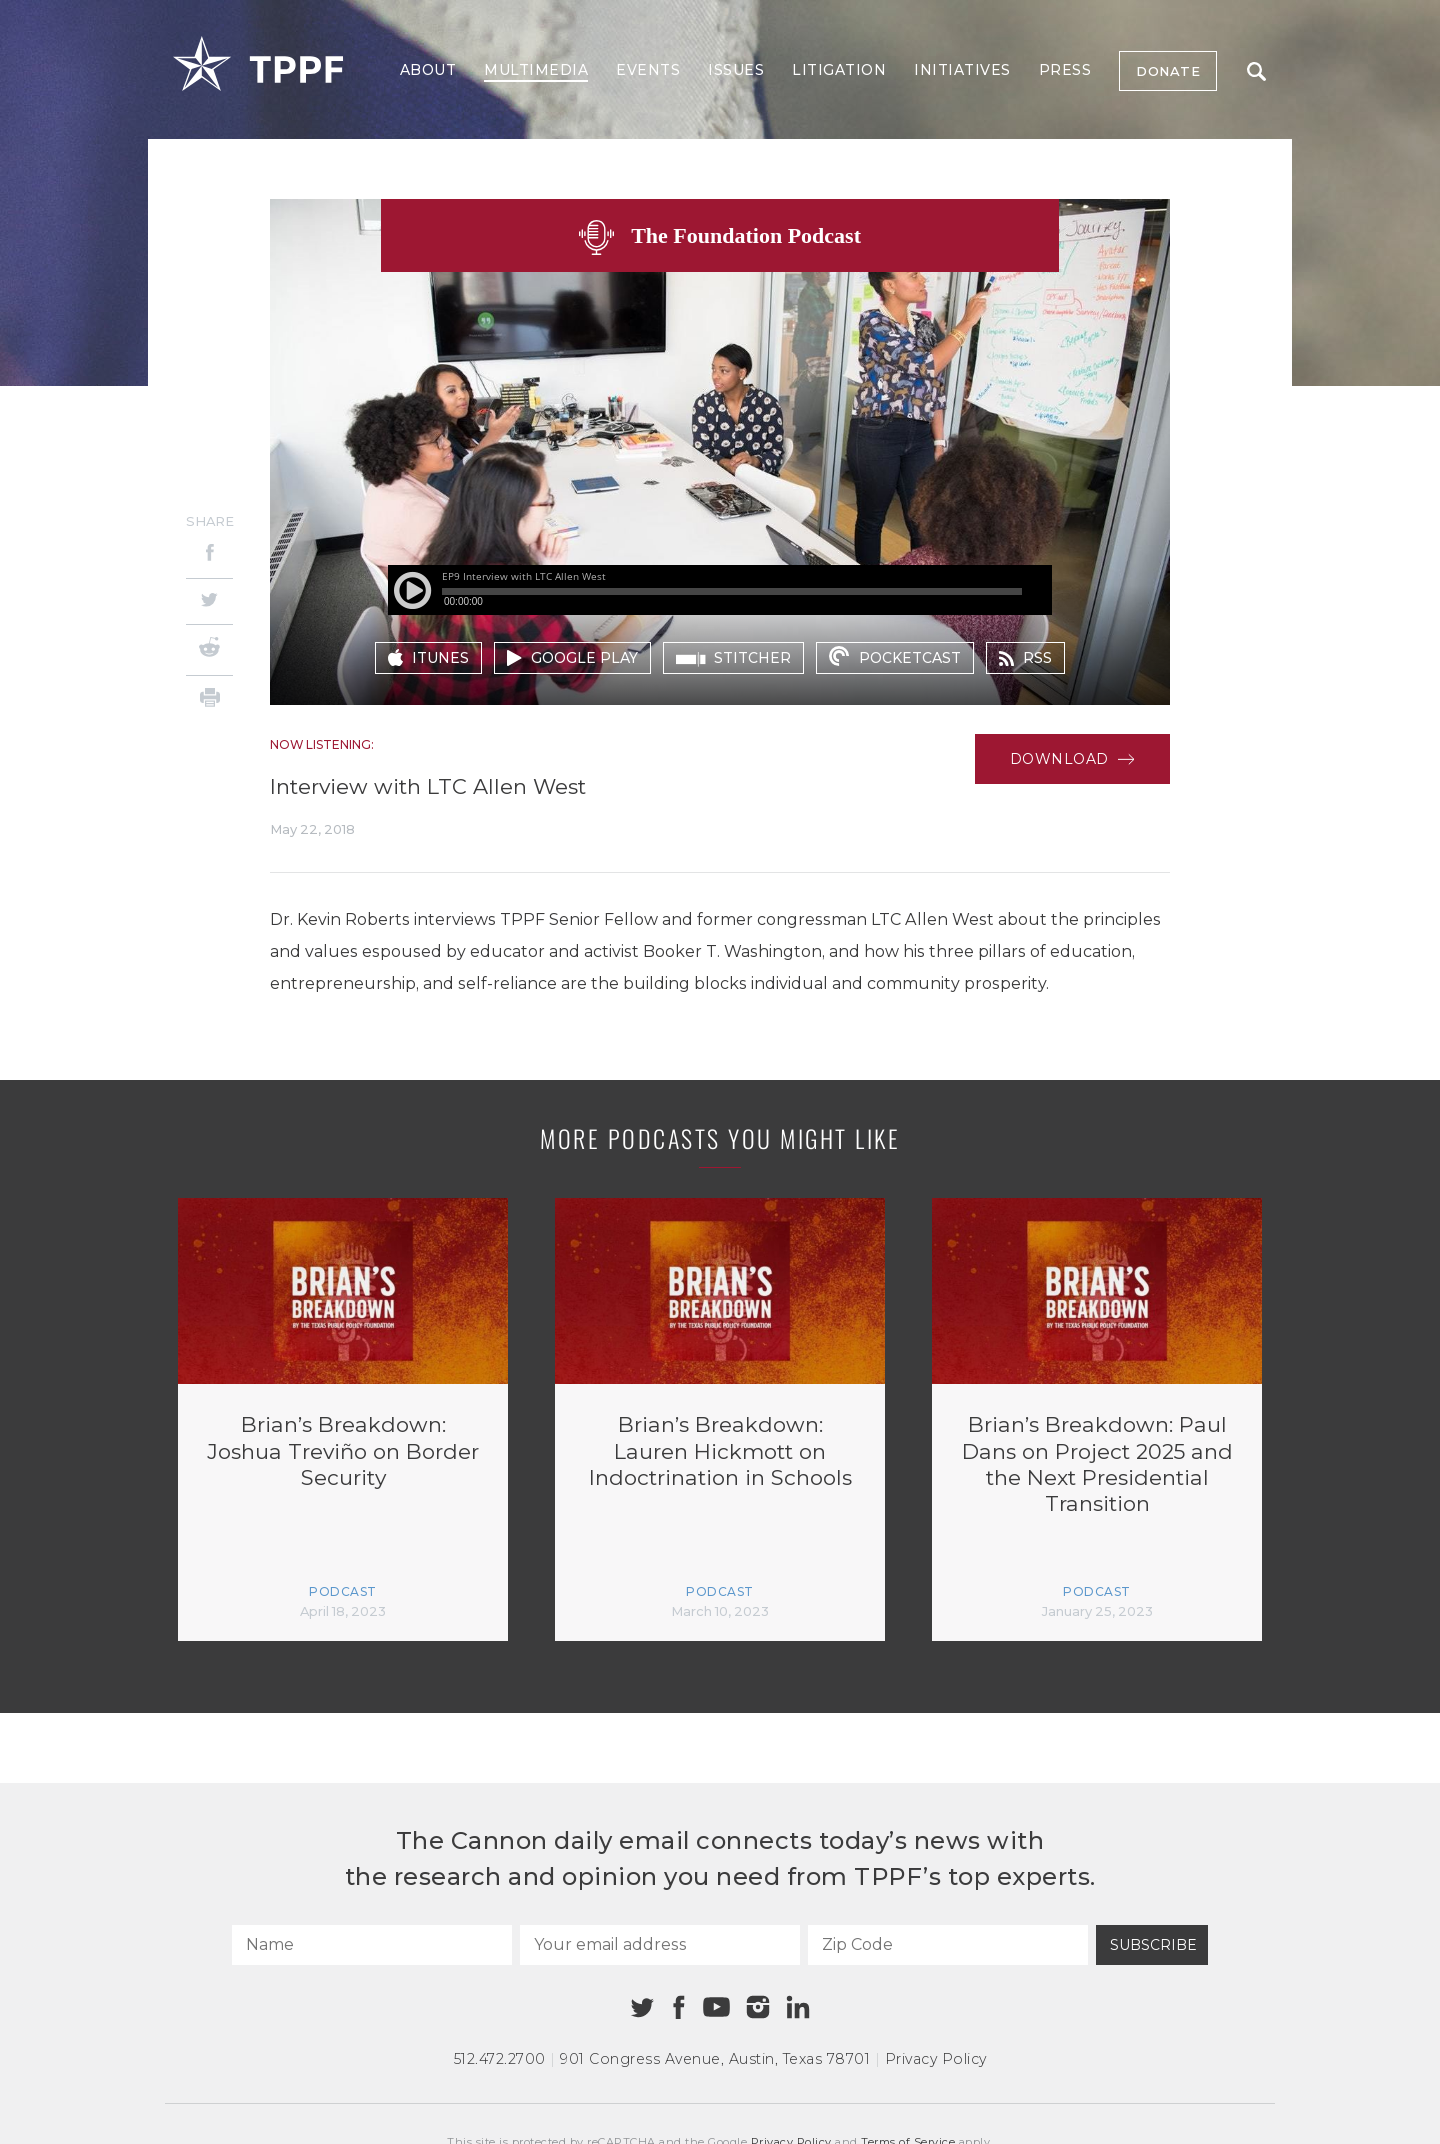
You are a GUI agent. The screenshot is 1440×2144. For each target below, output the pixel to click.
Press (1065, 70)
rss (1025, 658)
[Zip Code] (948, 1945)
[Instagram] (758, 2007)
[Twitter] (209, 601)
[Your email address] (660, 1945)
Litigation (839, 70)
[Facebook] (209, 555)
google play (572, 658)
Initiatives (962, 70)
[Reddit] (209, 650)
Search (1256, 71)
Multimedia (536, 70)
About (428, 70)
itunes (428, 658)
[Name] (372, 1945)
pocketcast (894, 656)
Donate (1168, 71)
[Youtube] (716, 2008)
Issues (736, 70)
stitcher (733, 658)
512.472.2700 (500, 2059)
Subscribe (1153, 1945)
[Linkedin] (798, 2007)
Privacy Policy (936, 2059)
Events (648, 70)
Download (1072, 759)
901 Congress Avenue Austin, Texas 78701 (715, 2059)
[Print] (209, 700)
